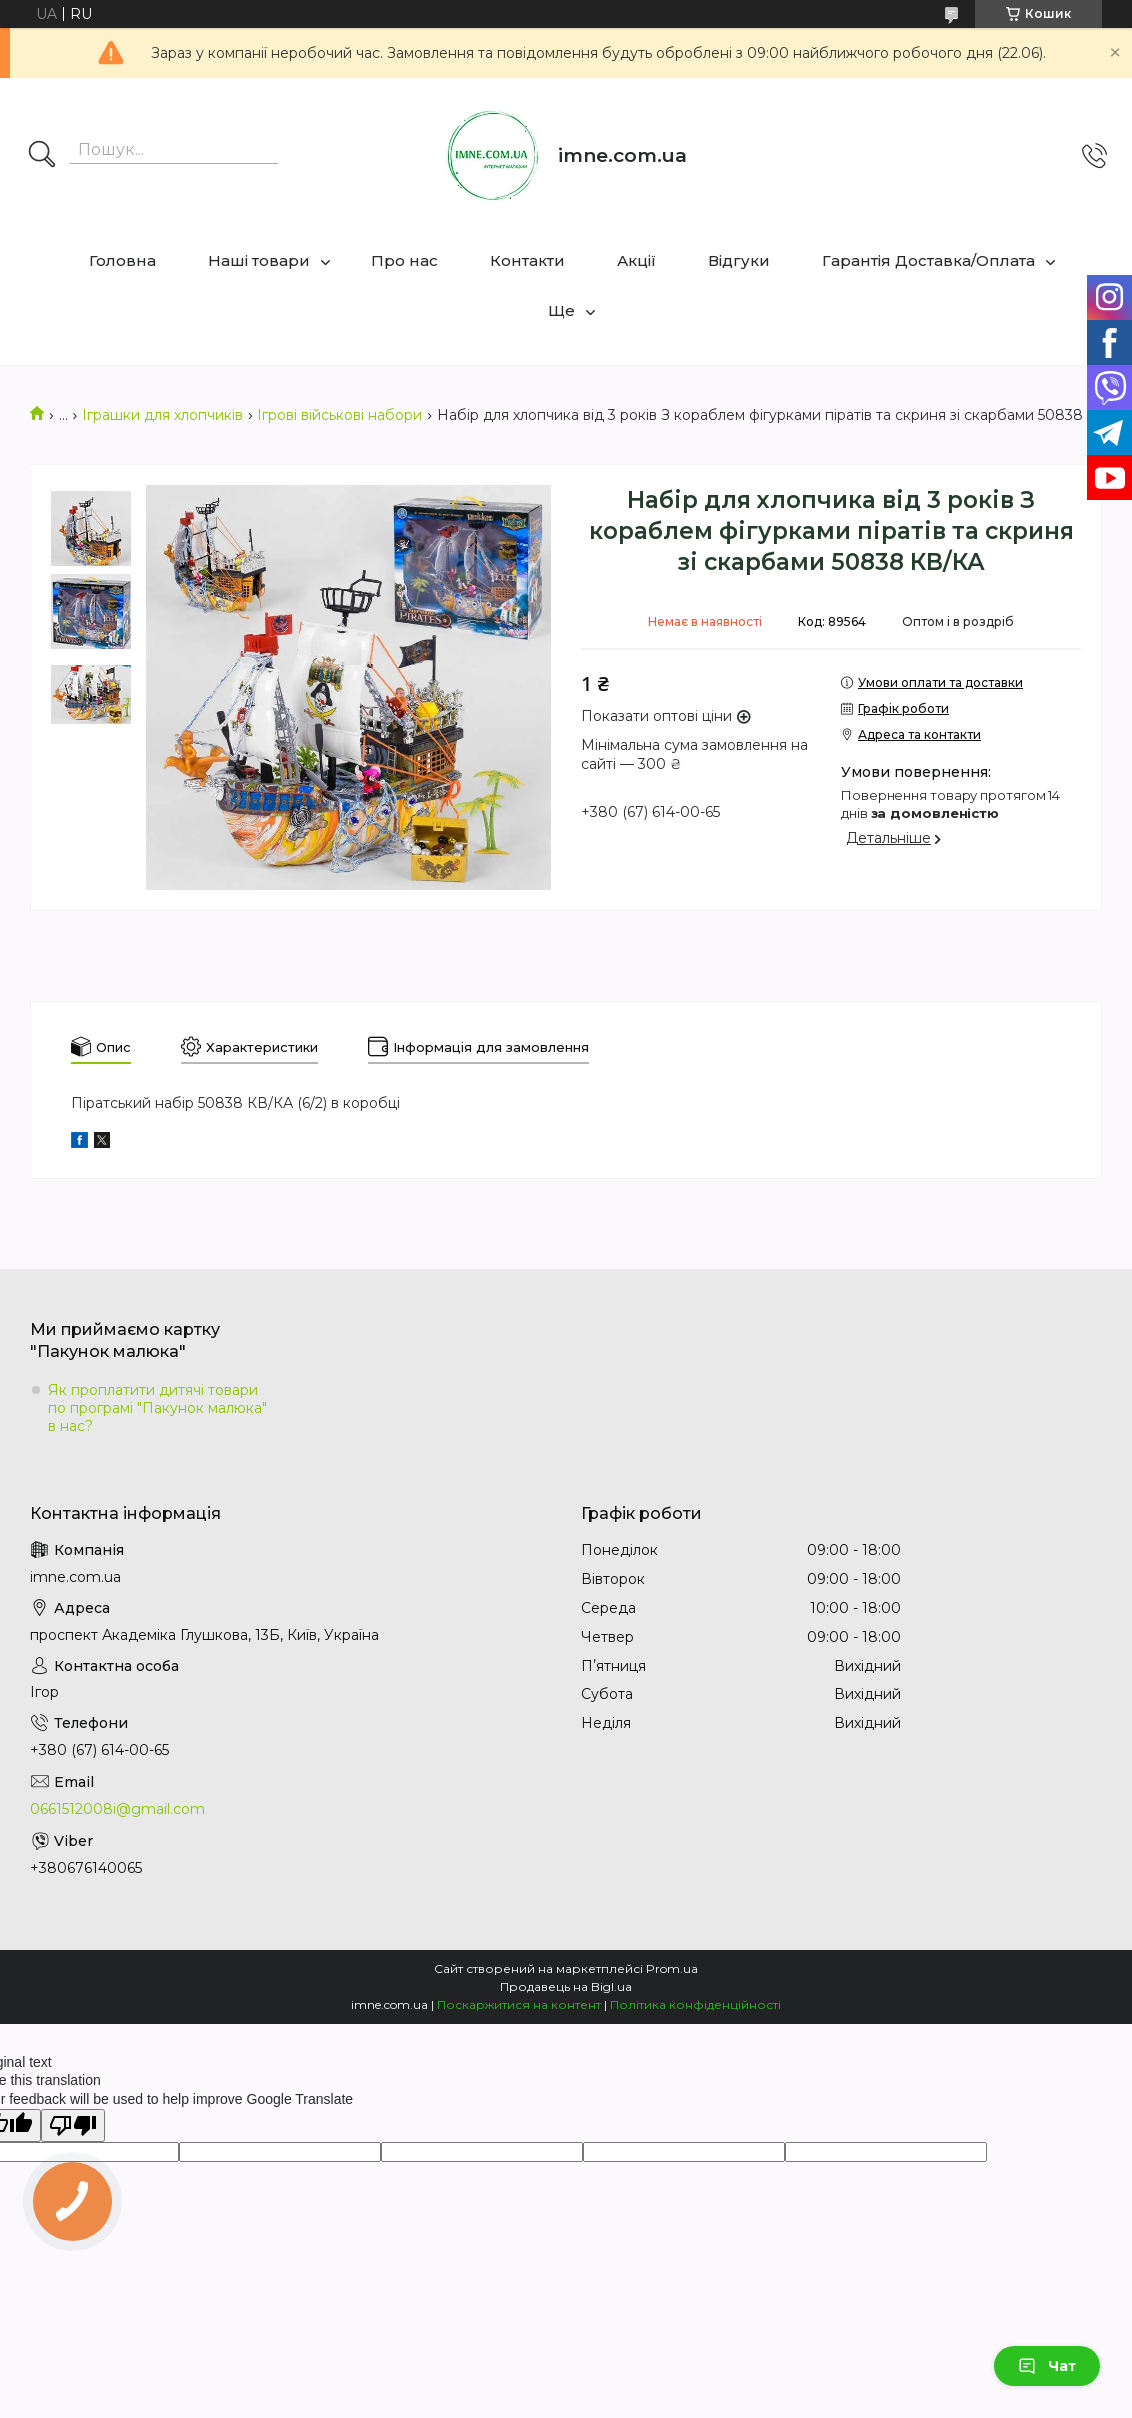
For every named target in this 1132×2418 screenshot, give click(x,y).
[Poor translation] (73, 2125)
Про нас (404, 260)
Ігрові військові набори (339, 415)
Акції (636, 260)
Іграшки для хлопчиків (162, 415)
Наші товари (259, 260)
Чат (1047, 2366)
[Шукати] (42, 156)
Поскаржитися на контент (519, 2004)
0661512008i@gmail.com (117, 1809)
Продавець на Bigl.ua (566, 1986)
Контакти (527, 260)
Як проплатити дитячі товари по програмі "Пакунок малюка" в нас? (157, 1408)
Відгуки (739, 260)
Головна (122, 260)
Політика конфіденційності (695, 2004)
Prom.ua (672, 1968)
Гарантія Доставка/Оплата (928, 260)
